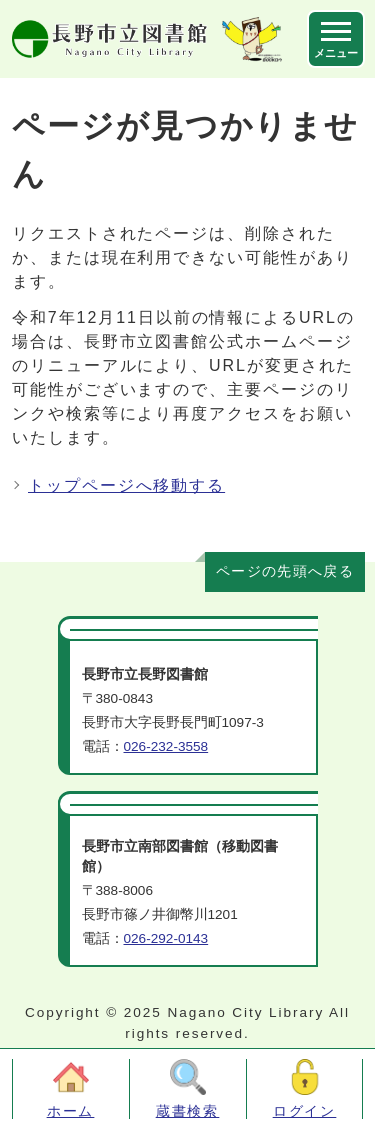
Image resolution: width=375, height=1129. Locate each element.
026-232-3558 (166, 746)
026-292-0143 (166, 938)
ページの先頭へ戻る (285, 571)
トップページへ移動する (126, 485)
